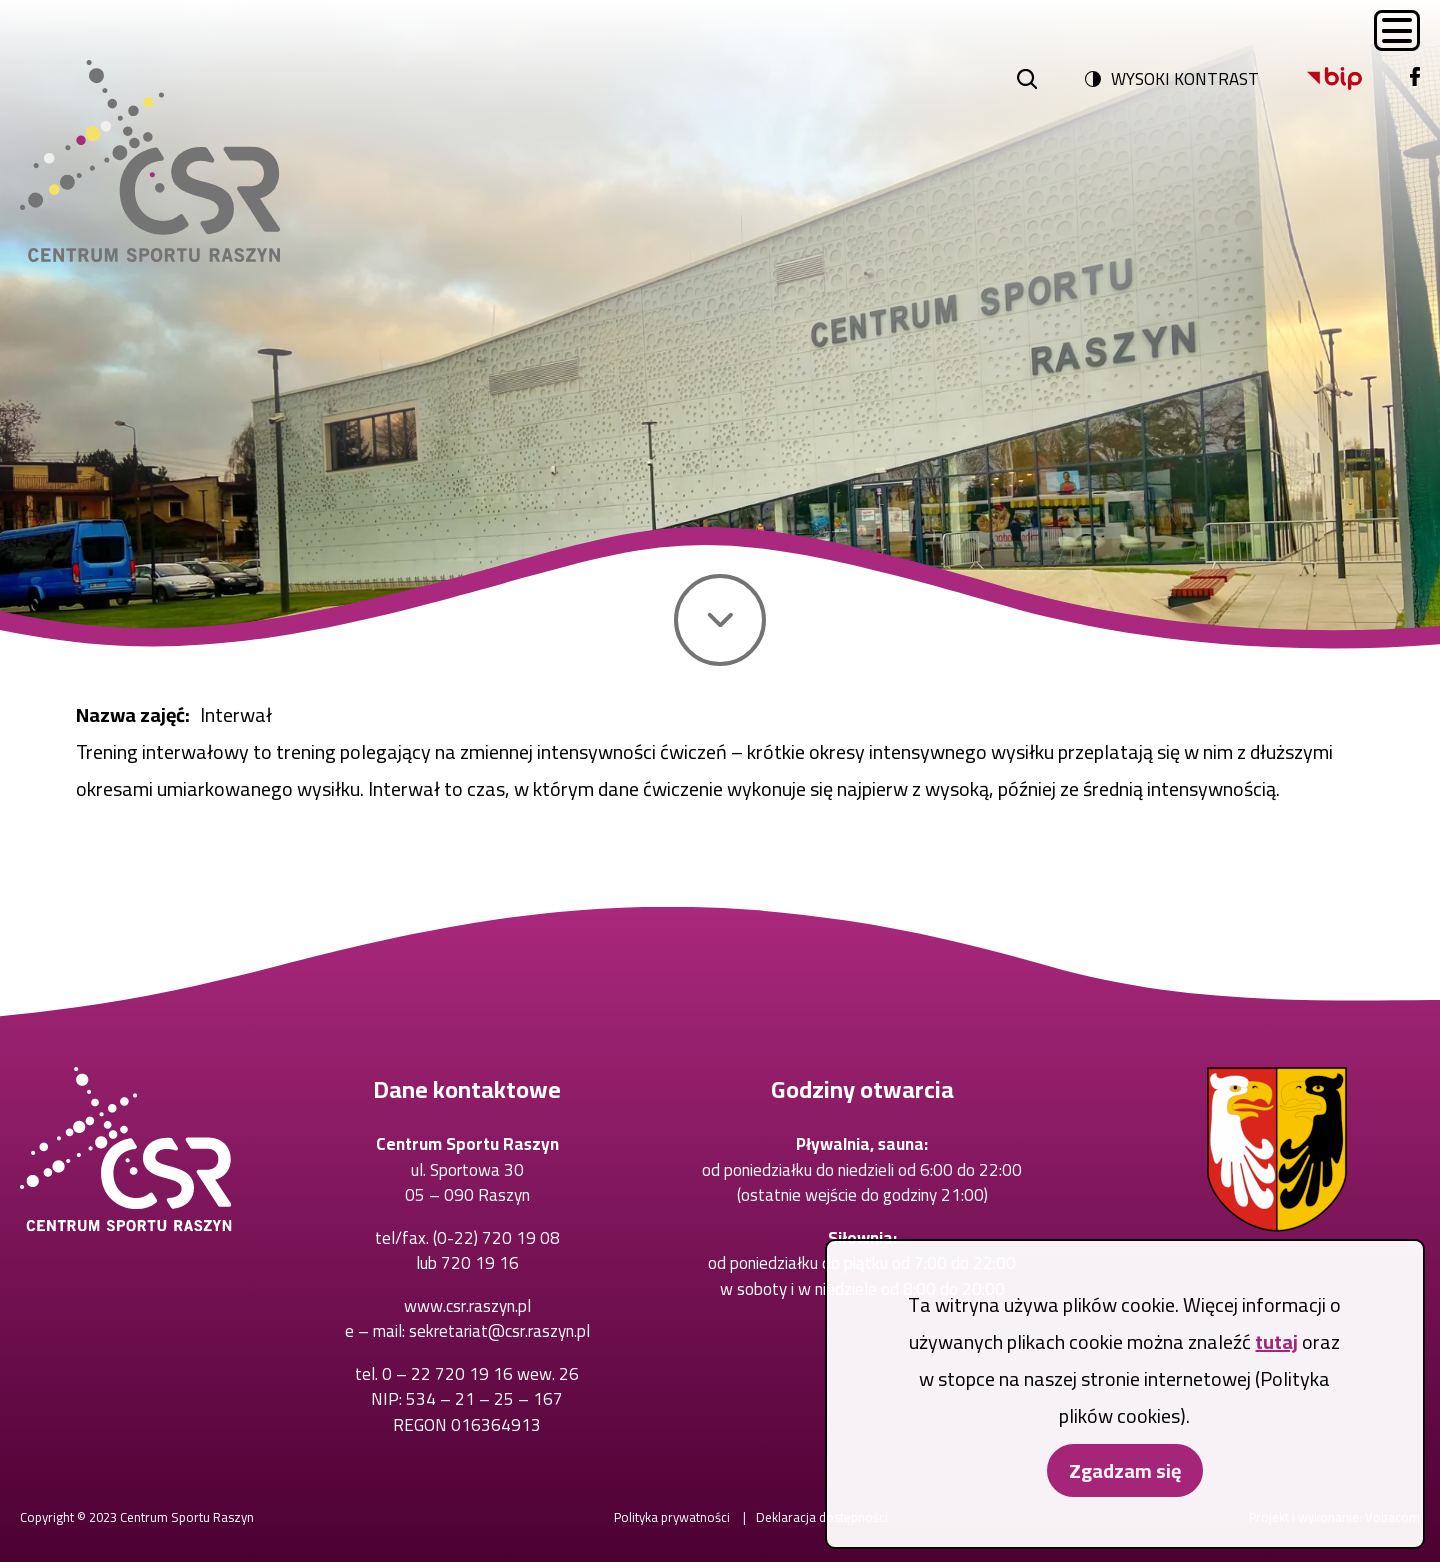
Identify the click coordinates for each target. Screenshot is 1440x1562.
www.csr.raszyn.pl (467, 1306)
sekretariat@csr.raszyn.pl (499, 1331)
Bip (1307, 67)
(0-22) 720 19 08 (496, 1238)
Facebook (1410, 67)
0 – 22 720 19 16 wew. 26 (480, 1374)
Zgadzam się (1125, 1495)
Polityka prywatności (672, 1517)
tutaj (1276, 1366)
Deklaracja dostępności (822, 1517)
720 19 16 (480, 1263)
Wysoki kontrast (1185, 79)
